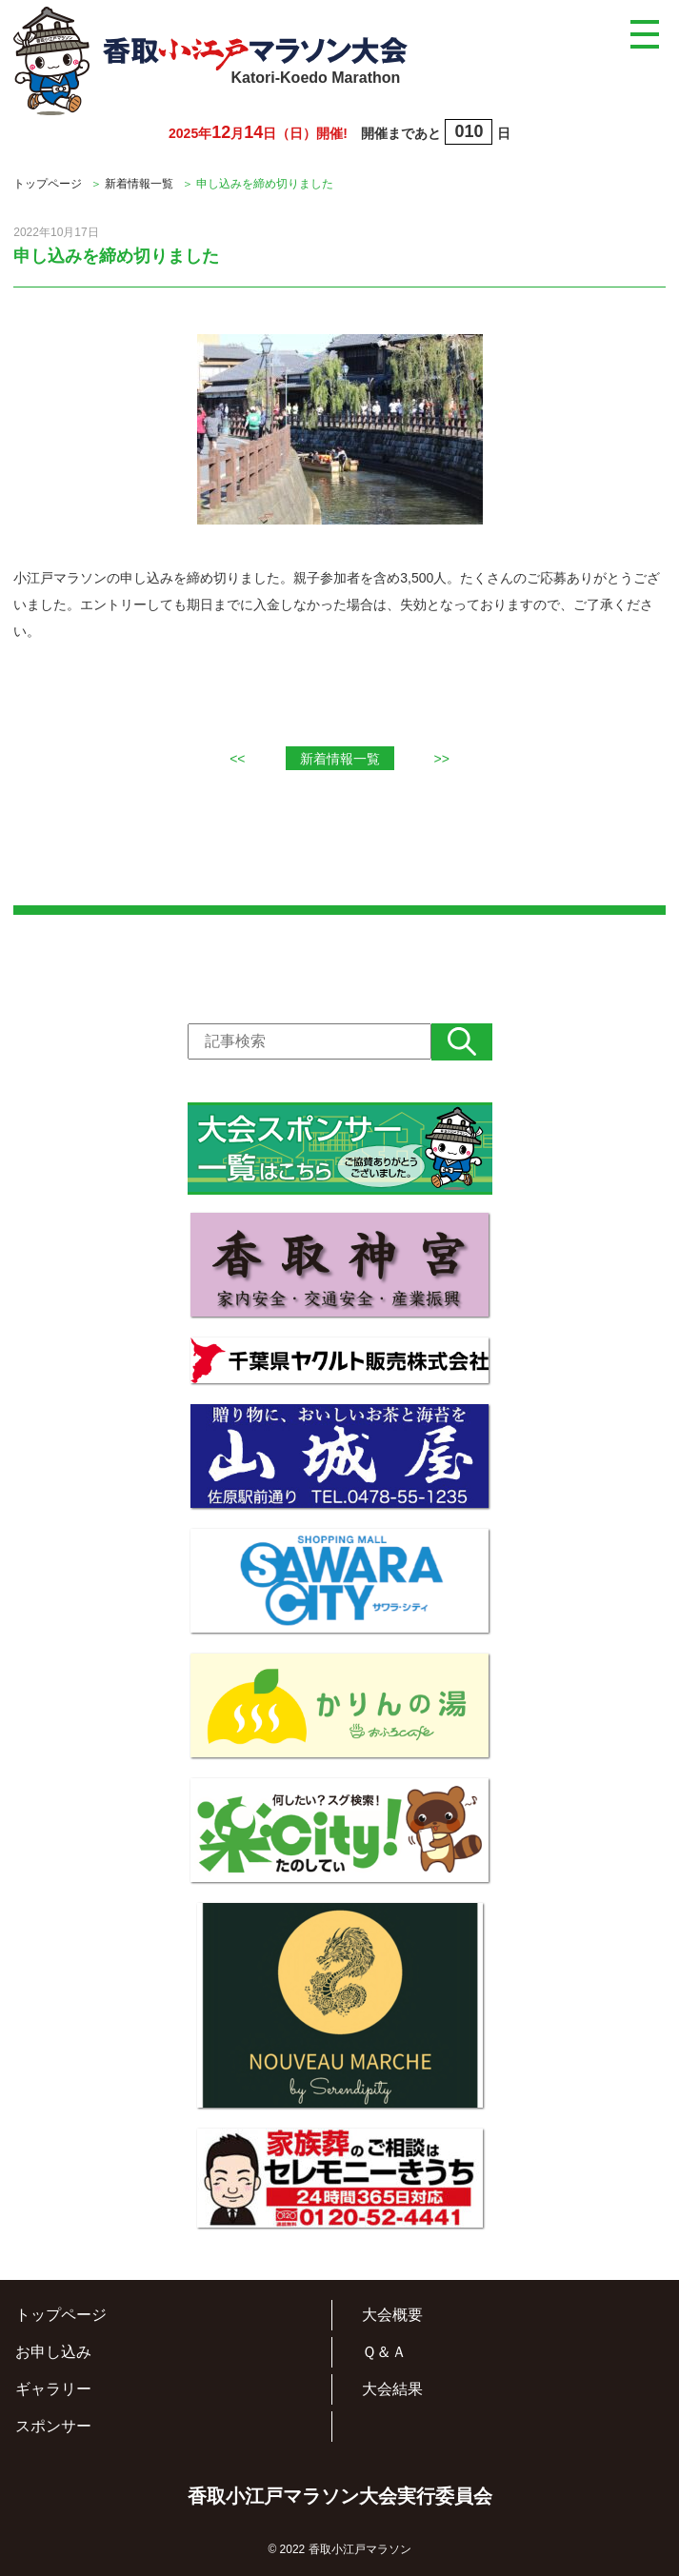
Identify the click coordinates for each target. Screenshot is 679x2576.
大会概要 (392, 2315)
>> (441, 758)
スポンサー (53, 2426)
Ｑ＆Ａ (384, 2352)
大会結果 (392, 2389)
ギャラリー (53, 2389)
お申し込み (53, 2352)
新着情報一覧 (139, 183)
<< (237, 758)
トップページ (47, 183)
